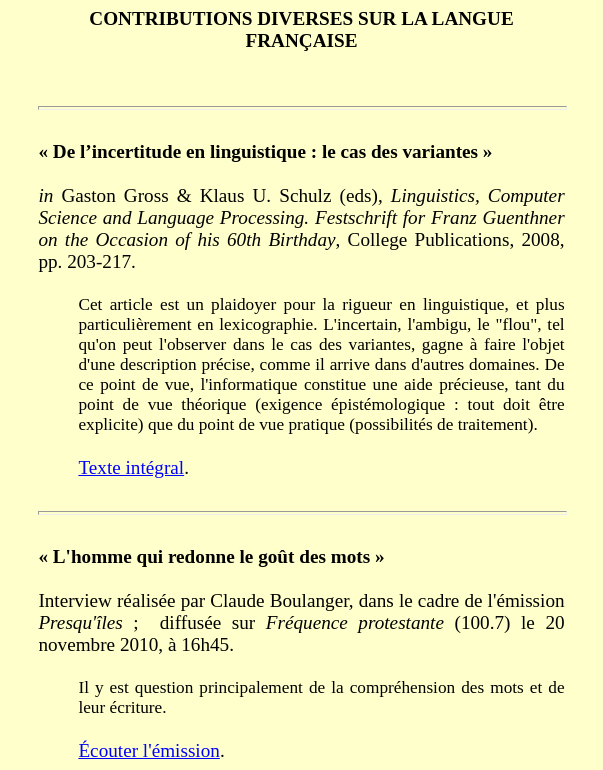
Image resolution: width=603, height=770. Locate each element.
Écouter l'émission (148, 750)
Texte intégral (131, 467)
